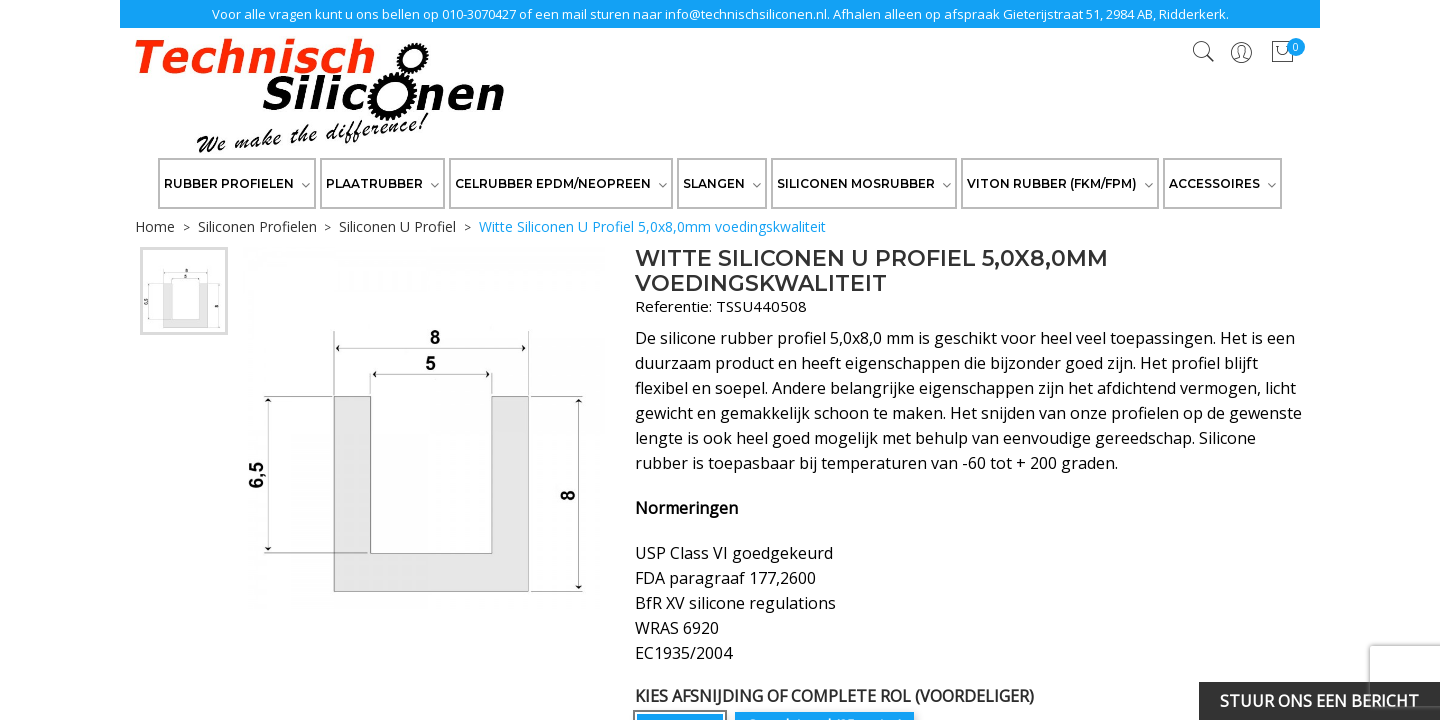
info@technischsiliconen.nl (746, 14)
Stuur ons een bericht (1319, 701)
